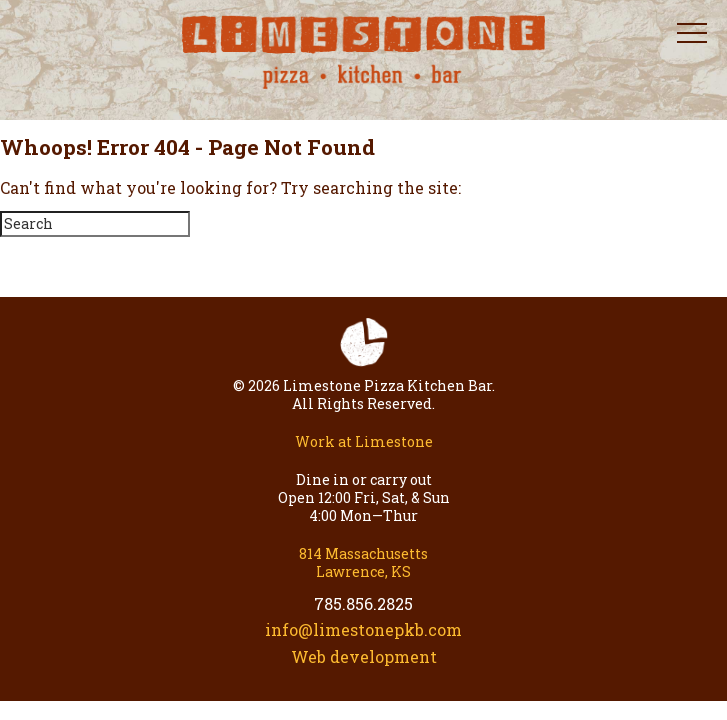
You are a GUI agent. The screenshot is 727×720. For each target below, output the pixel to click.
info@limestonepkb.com (363, 629)
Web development (364, 656)
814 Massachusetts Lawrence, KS (363, 562)
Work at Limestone (364, 441)
